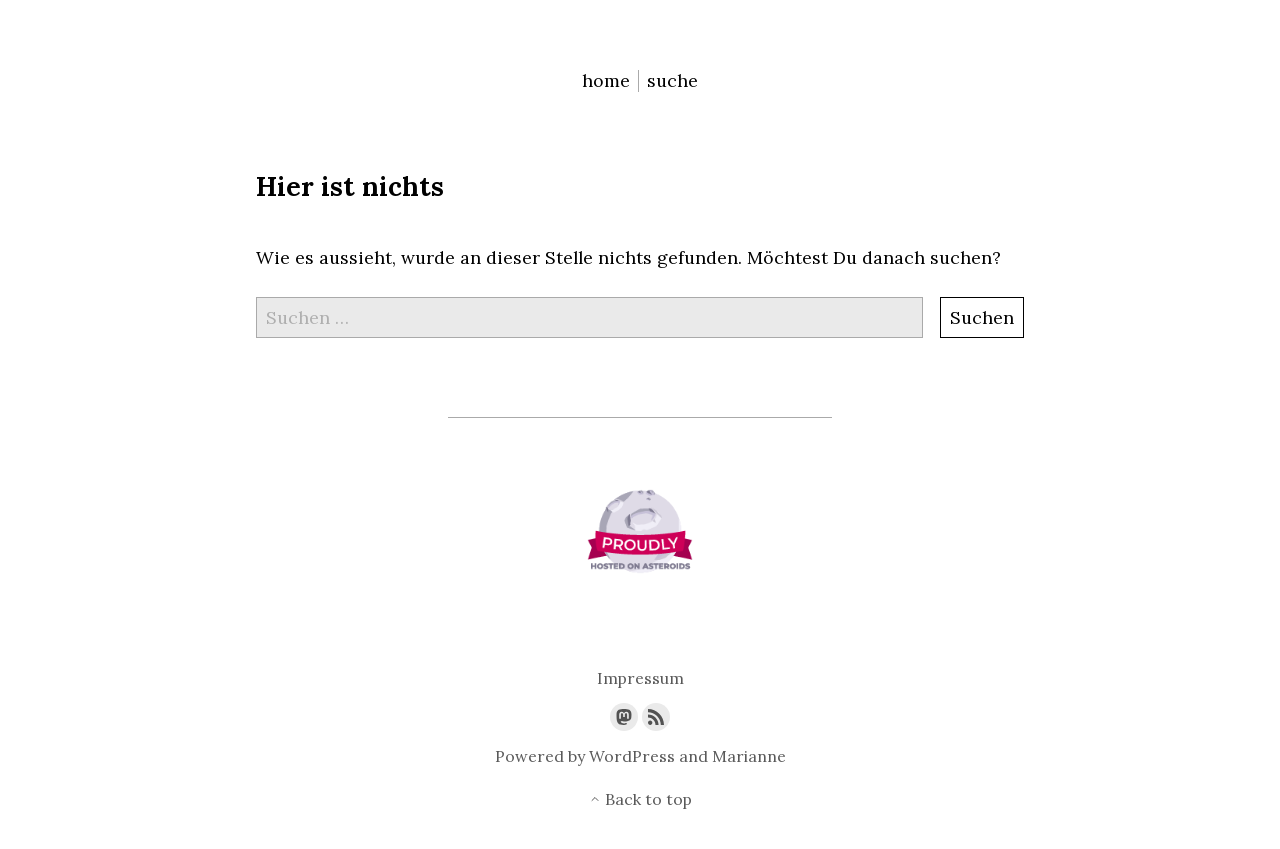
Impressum (640, 678)
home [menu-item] (606, 80)
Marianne (749, 756)
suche (672, 80)
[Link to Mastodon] (624, 717)
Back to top (640, 799)
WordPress (632, 756)
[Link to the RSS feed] (656, 717)
